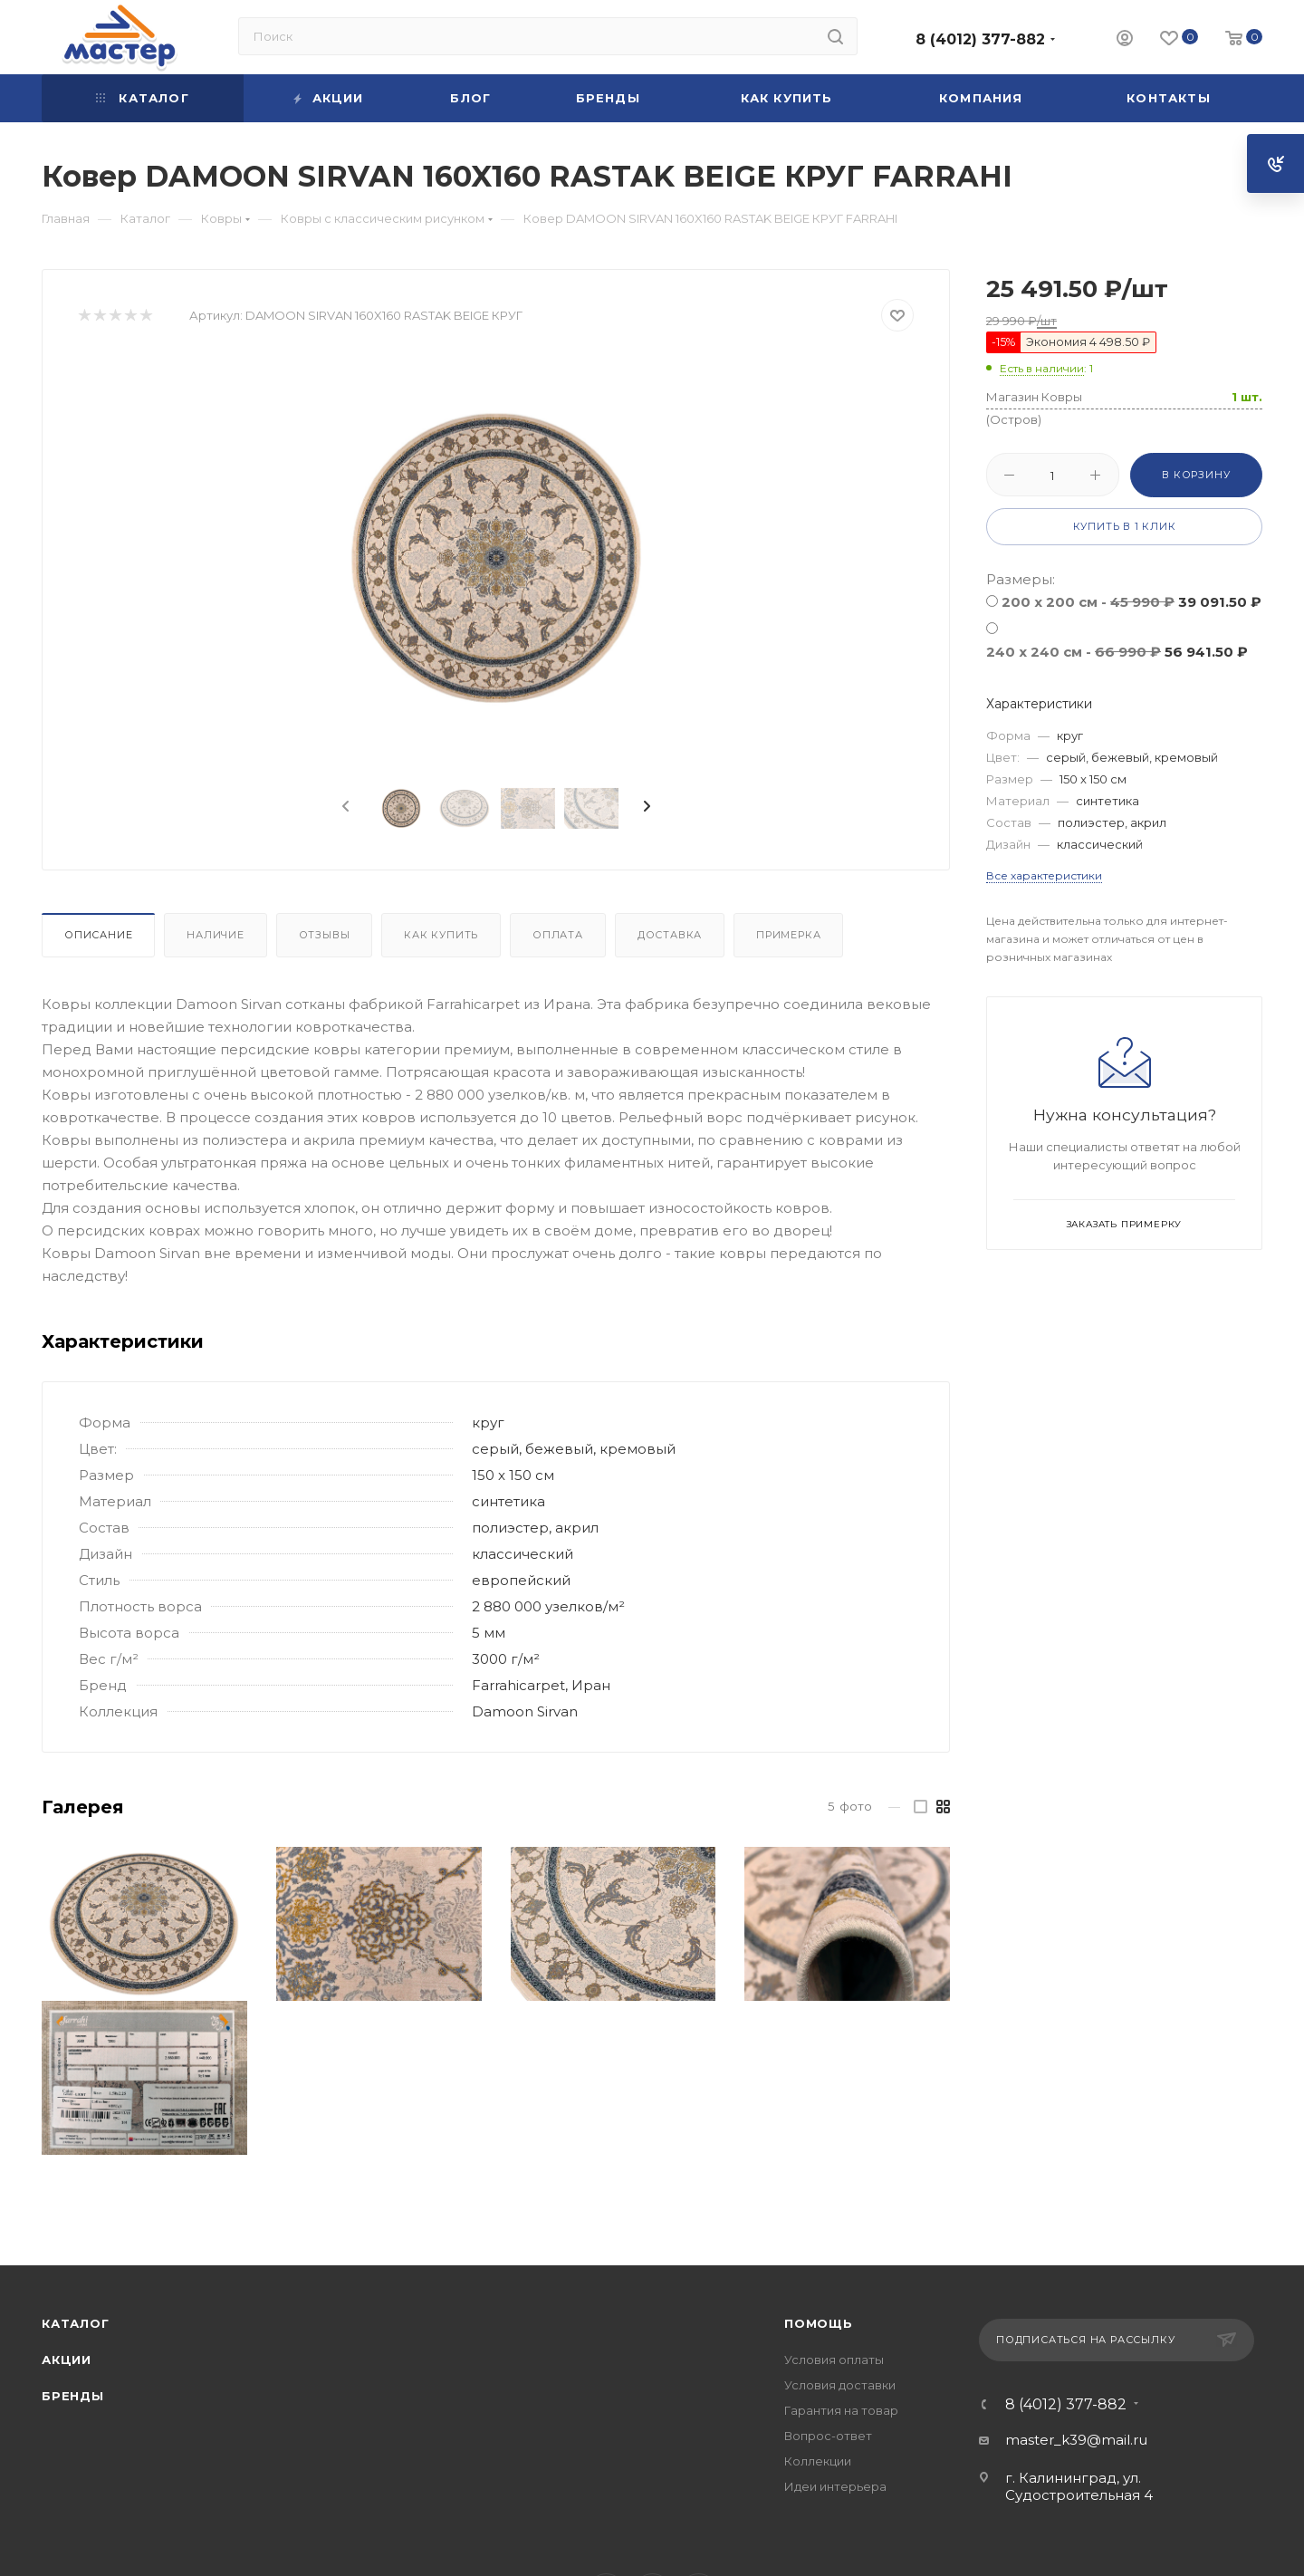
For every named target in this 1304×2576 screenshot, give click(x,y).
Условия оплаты (834, 2359)
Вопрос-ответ (828, 2435)
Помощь (818, 2323)
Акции (66, 2359)
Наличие (215, 934)
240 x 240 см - (1117, 651)
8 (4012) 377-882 (980, 39)
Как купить (441, 934)
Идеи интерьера (835, 2486)
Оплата (557, 934)
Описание (98, 934)
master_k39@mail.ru (1076, 2439)
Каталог (76, 2323)
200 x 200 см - (1131, 601)
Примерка (788, 934)
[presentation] (344, 807)
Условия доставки (840, 2385)
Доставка (670, 934)
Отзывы (324, 934)
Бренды (73, 2396)
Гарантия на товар (841, 2410)
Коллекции (817, 2461)
